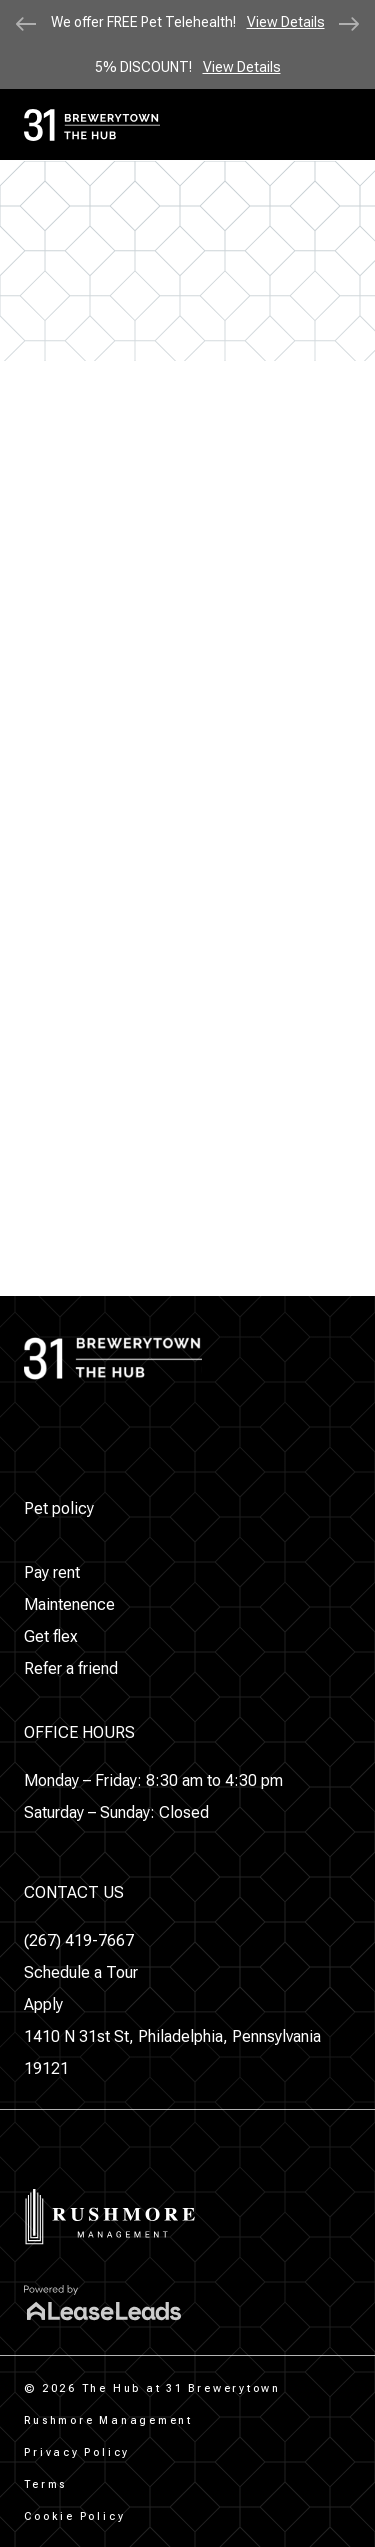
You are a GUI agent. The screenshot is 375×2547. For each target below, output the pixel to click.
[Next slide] (349, 24)
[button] (59, 1508)
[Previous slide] (26, 24)
